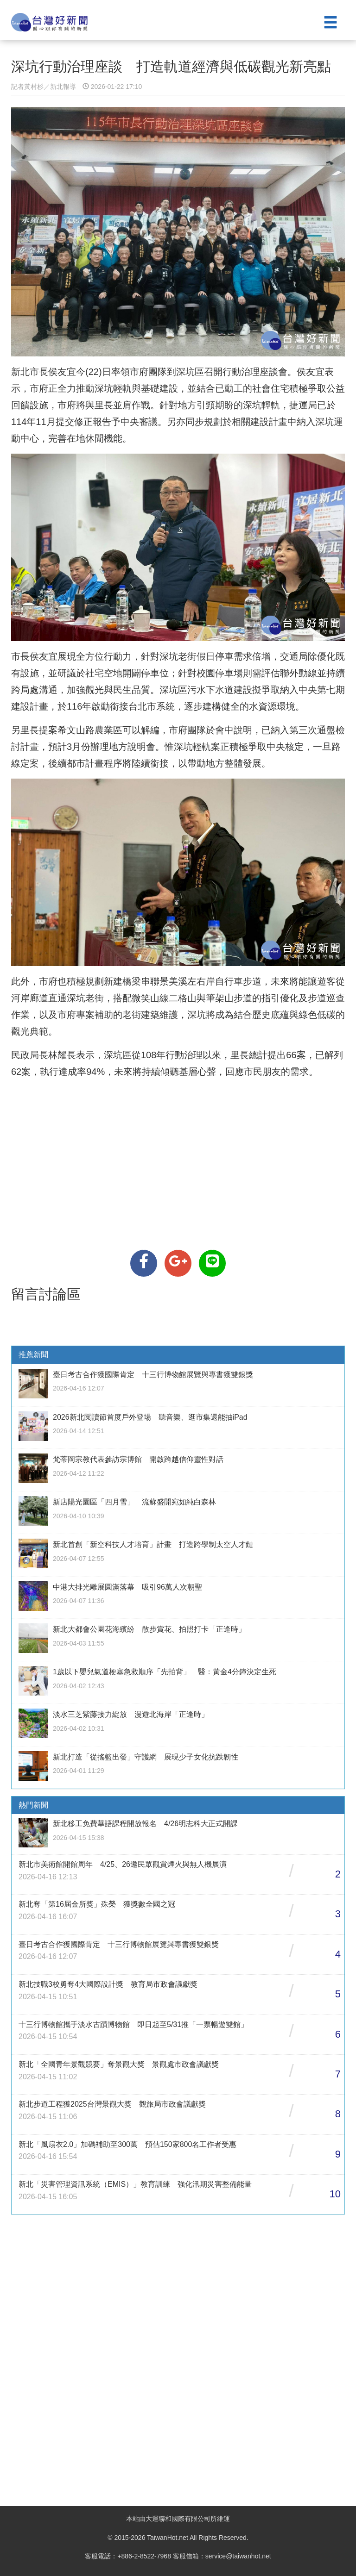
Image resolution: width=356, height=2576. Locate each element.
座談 (269, 372)
